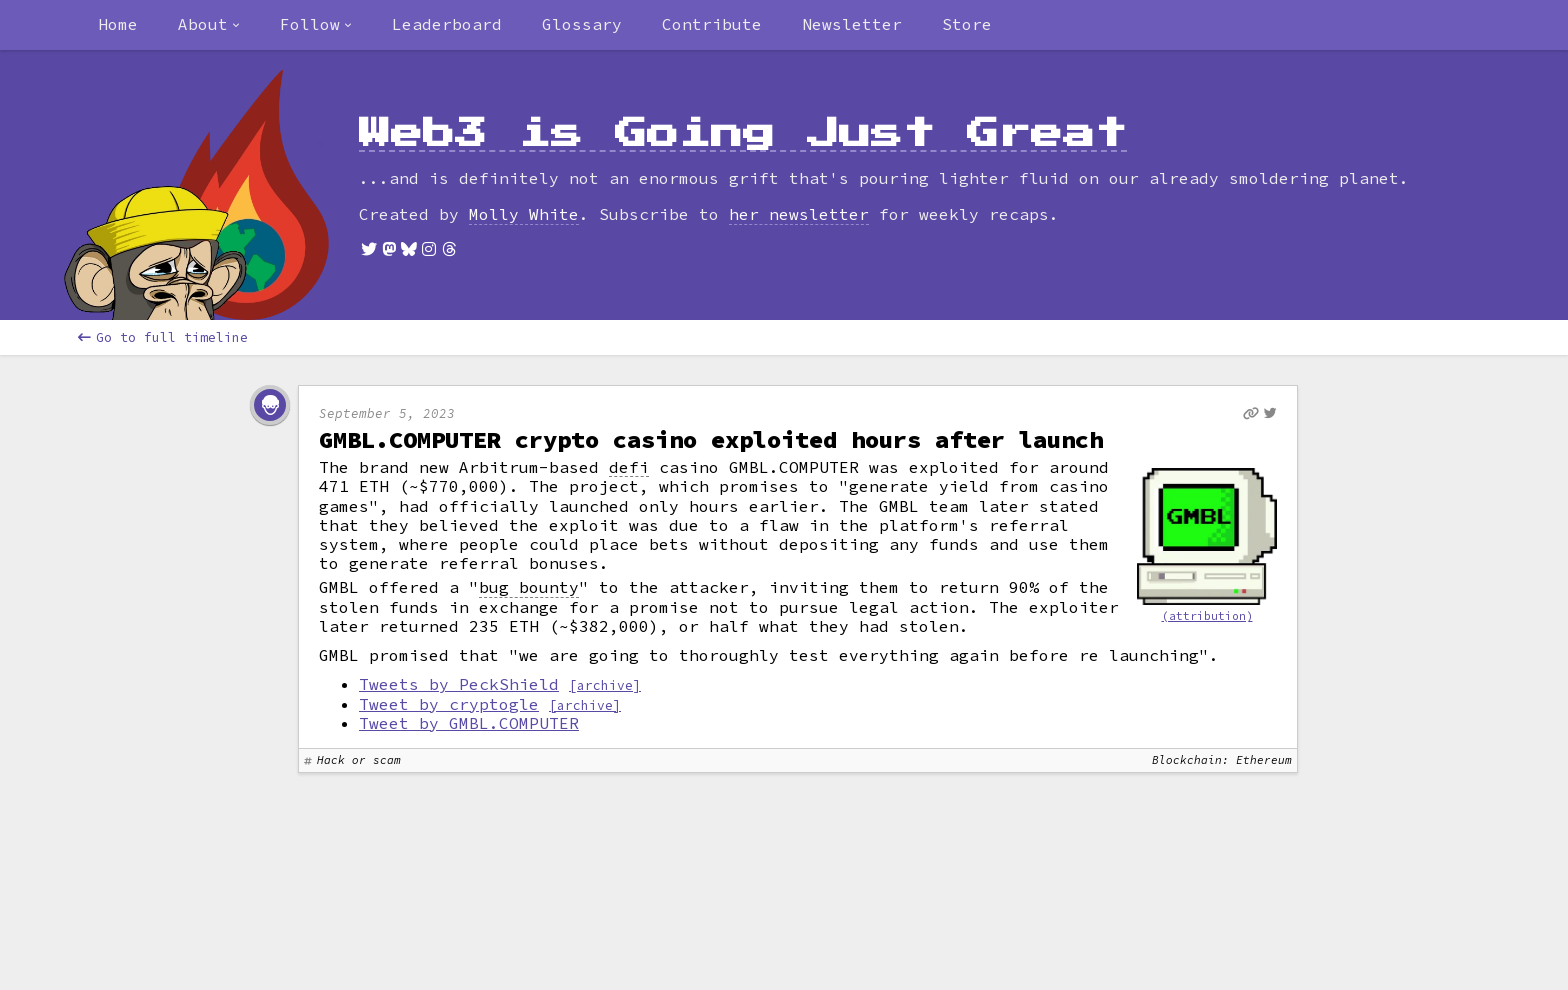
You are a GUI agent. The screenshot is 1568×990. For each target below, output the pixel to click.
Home (118, 24)
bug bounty (529, 587)
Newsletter (852, 24)
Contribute (712, 24)
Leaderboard (447, 24)
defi (629, 467)
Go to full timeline (163, 337)
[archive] (605, 685)
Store (967, 24)
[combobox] (209, 25)
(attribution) (1207, 616)
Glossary (582, 24)
